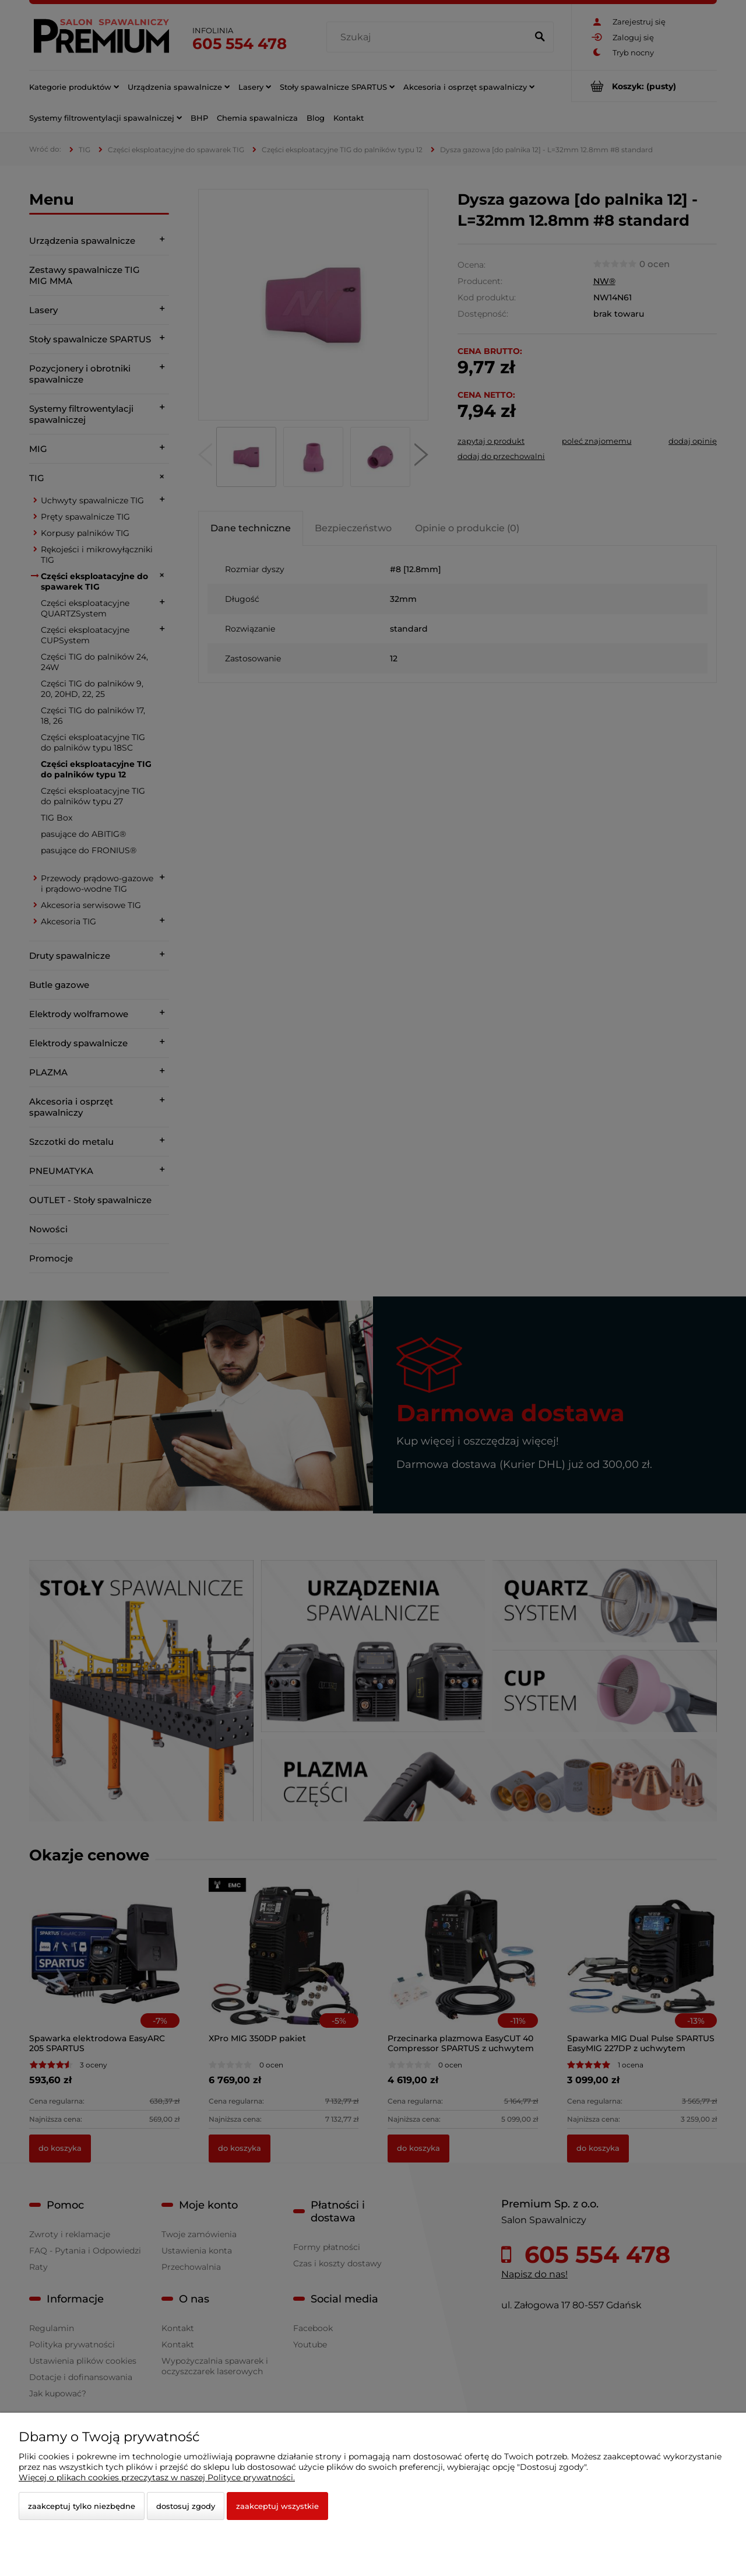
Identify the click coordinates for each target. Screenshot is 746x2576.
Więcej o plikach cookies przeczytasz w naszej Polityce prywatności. (157, 2477)
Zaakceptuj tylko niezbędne (81, 2506)
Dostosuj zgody (185, 2506)
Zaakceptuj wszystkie (277, 2506)
